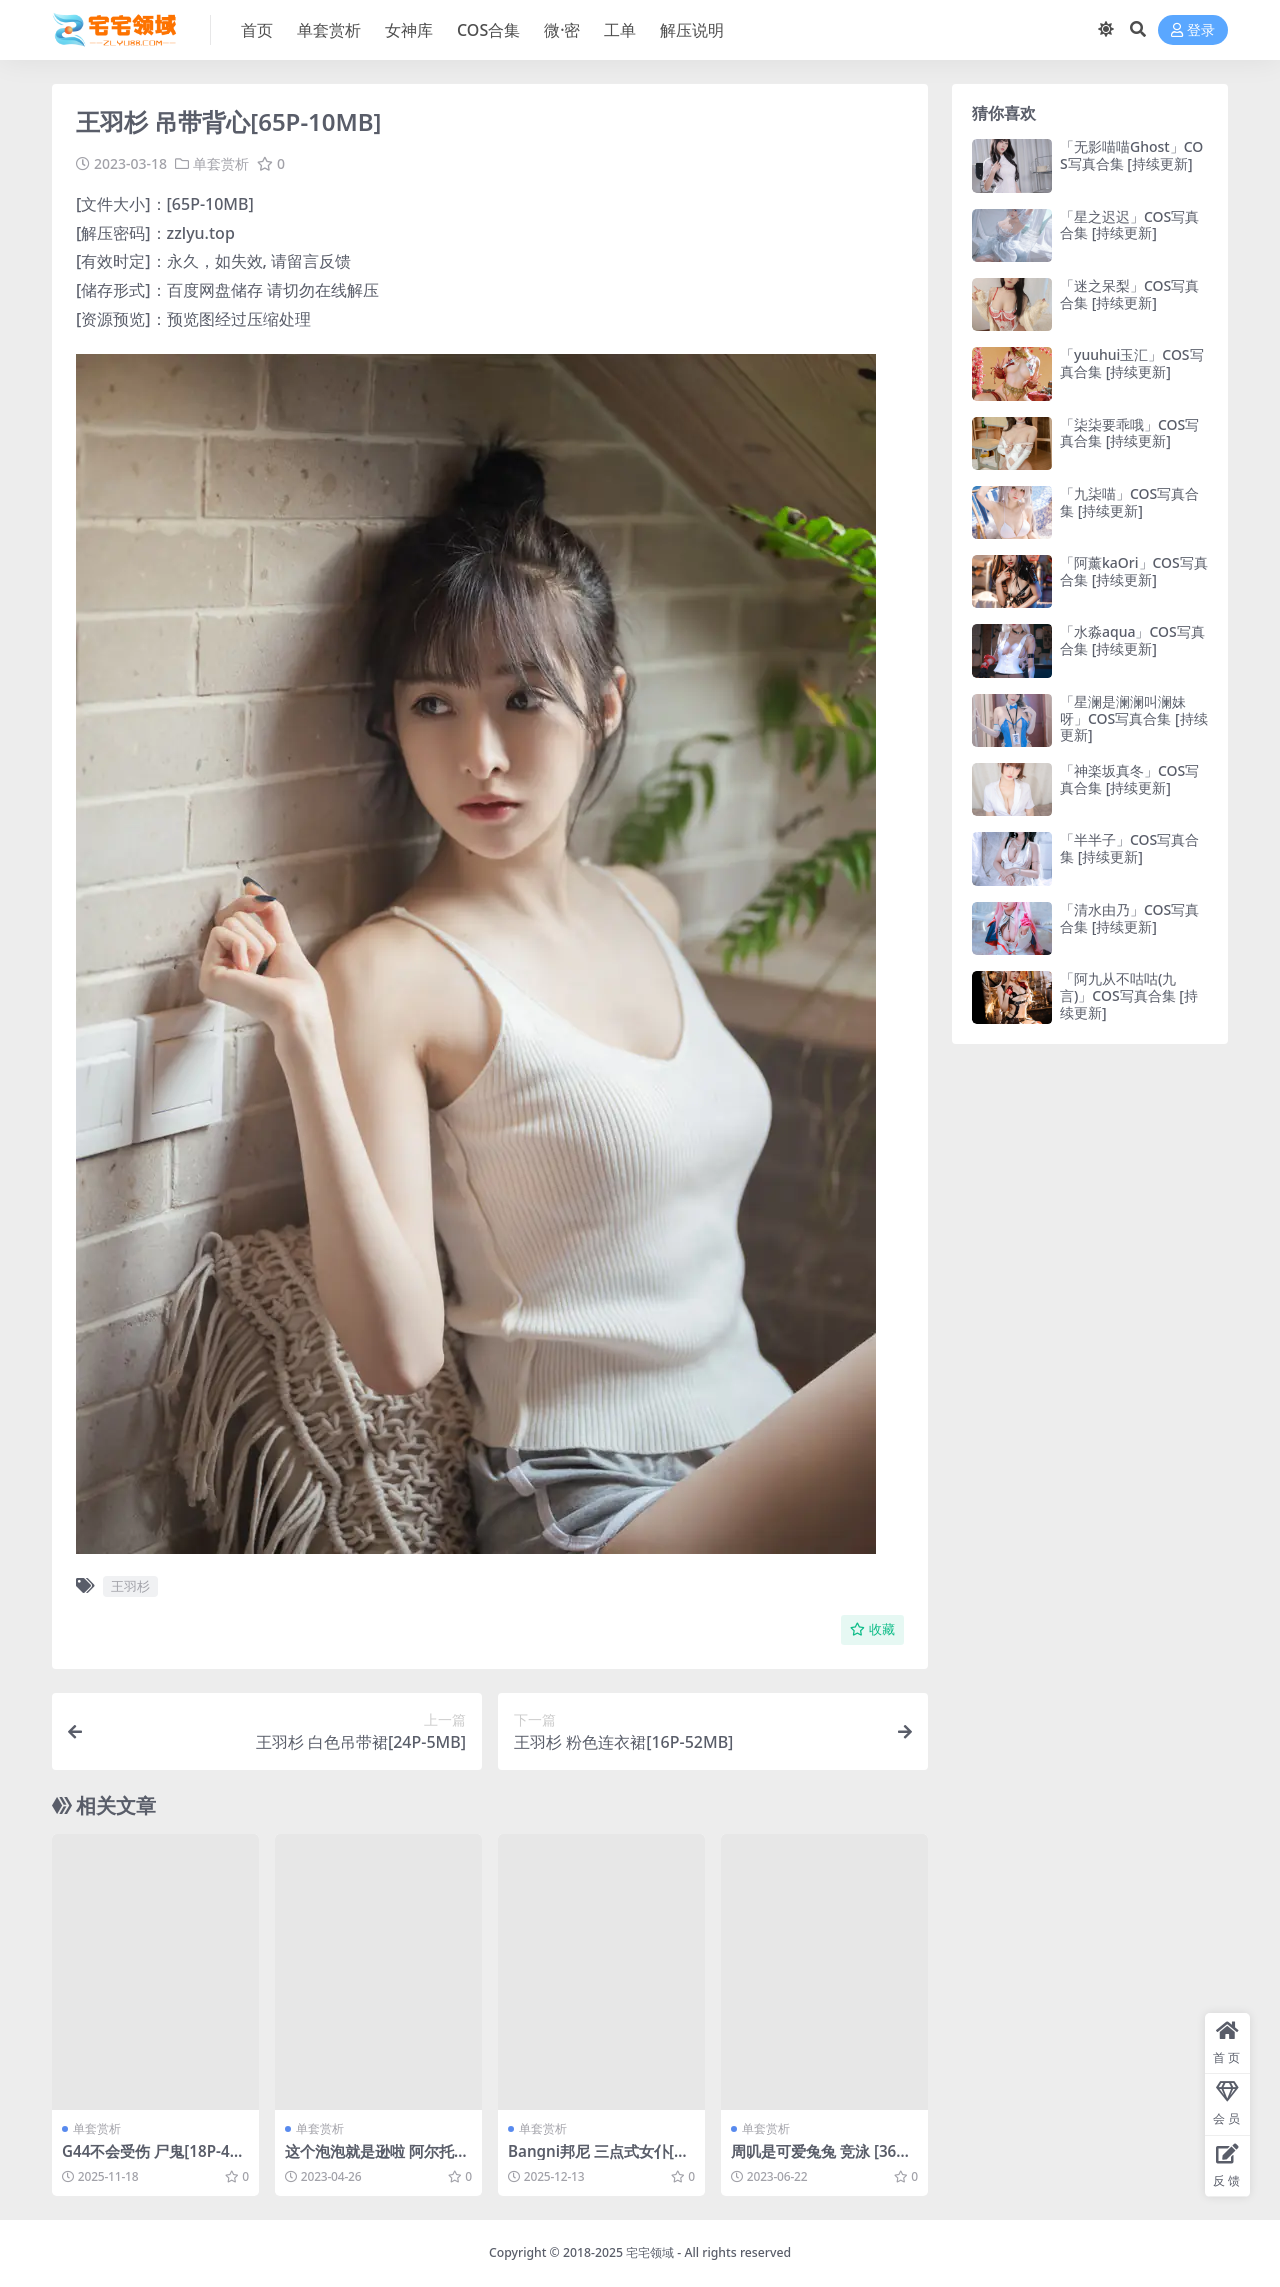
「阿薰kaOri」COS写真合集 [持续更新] (1134, 571)
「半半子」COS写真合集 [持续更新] (1129, 848)
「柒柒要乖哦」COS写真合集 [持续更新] (1129, 433)
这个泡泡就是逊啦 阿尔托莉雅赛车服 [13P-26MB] (377, 2160)
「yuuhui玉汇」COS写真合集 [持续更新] (1132, 363)
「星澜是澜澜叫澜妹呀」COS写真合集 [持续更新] (1134, 718)
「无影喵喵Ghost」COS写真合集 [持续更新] (1131, 155)
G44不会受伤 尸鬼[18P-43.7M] (152, 2160)
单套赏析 (221, 163)
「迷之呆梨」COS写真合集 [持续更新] (1129, 294)
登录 (1193, 30)
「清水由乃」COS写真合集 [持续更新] (1129, 918)
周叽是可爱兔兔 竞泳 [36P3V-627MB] (822, 2160)
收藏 (872, 1629)
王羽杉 (130, 1586)
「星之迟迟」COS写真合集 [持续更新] (1129, 225)
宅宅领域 (650, 2252)
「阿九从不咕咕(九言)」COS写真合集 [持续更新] (1129, 995)
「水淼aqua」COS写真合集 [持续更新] (1132, 640)
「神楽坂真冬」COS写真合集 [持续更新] (1129, 779)
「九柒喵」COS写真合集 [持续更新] (1129, 502)
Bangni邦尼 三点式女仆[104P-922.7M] (599, 2160)
